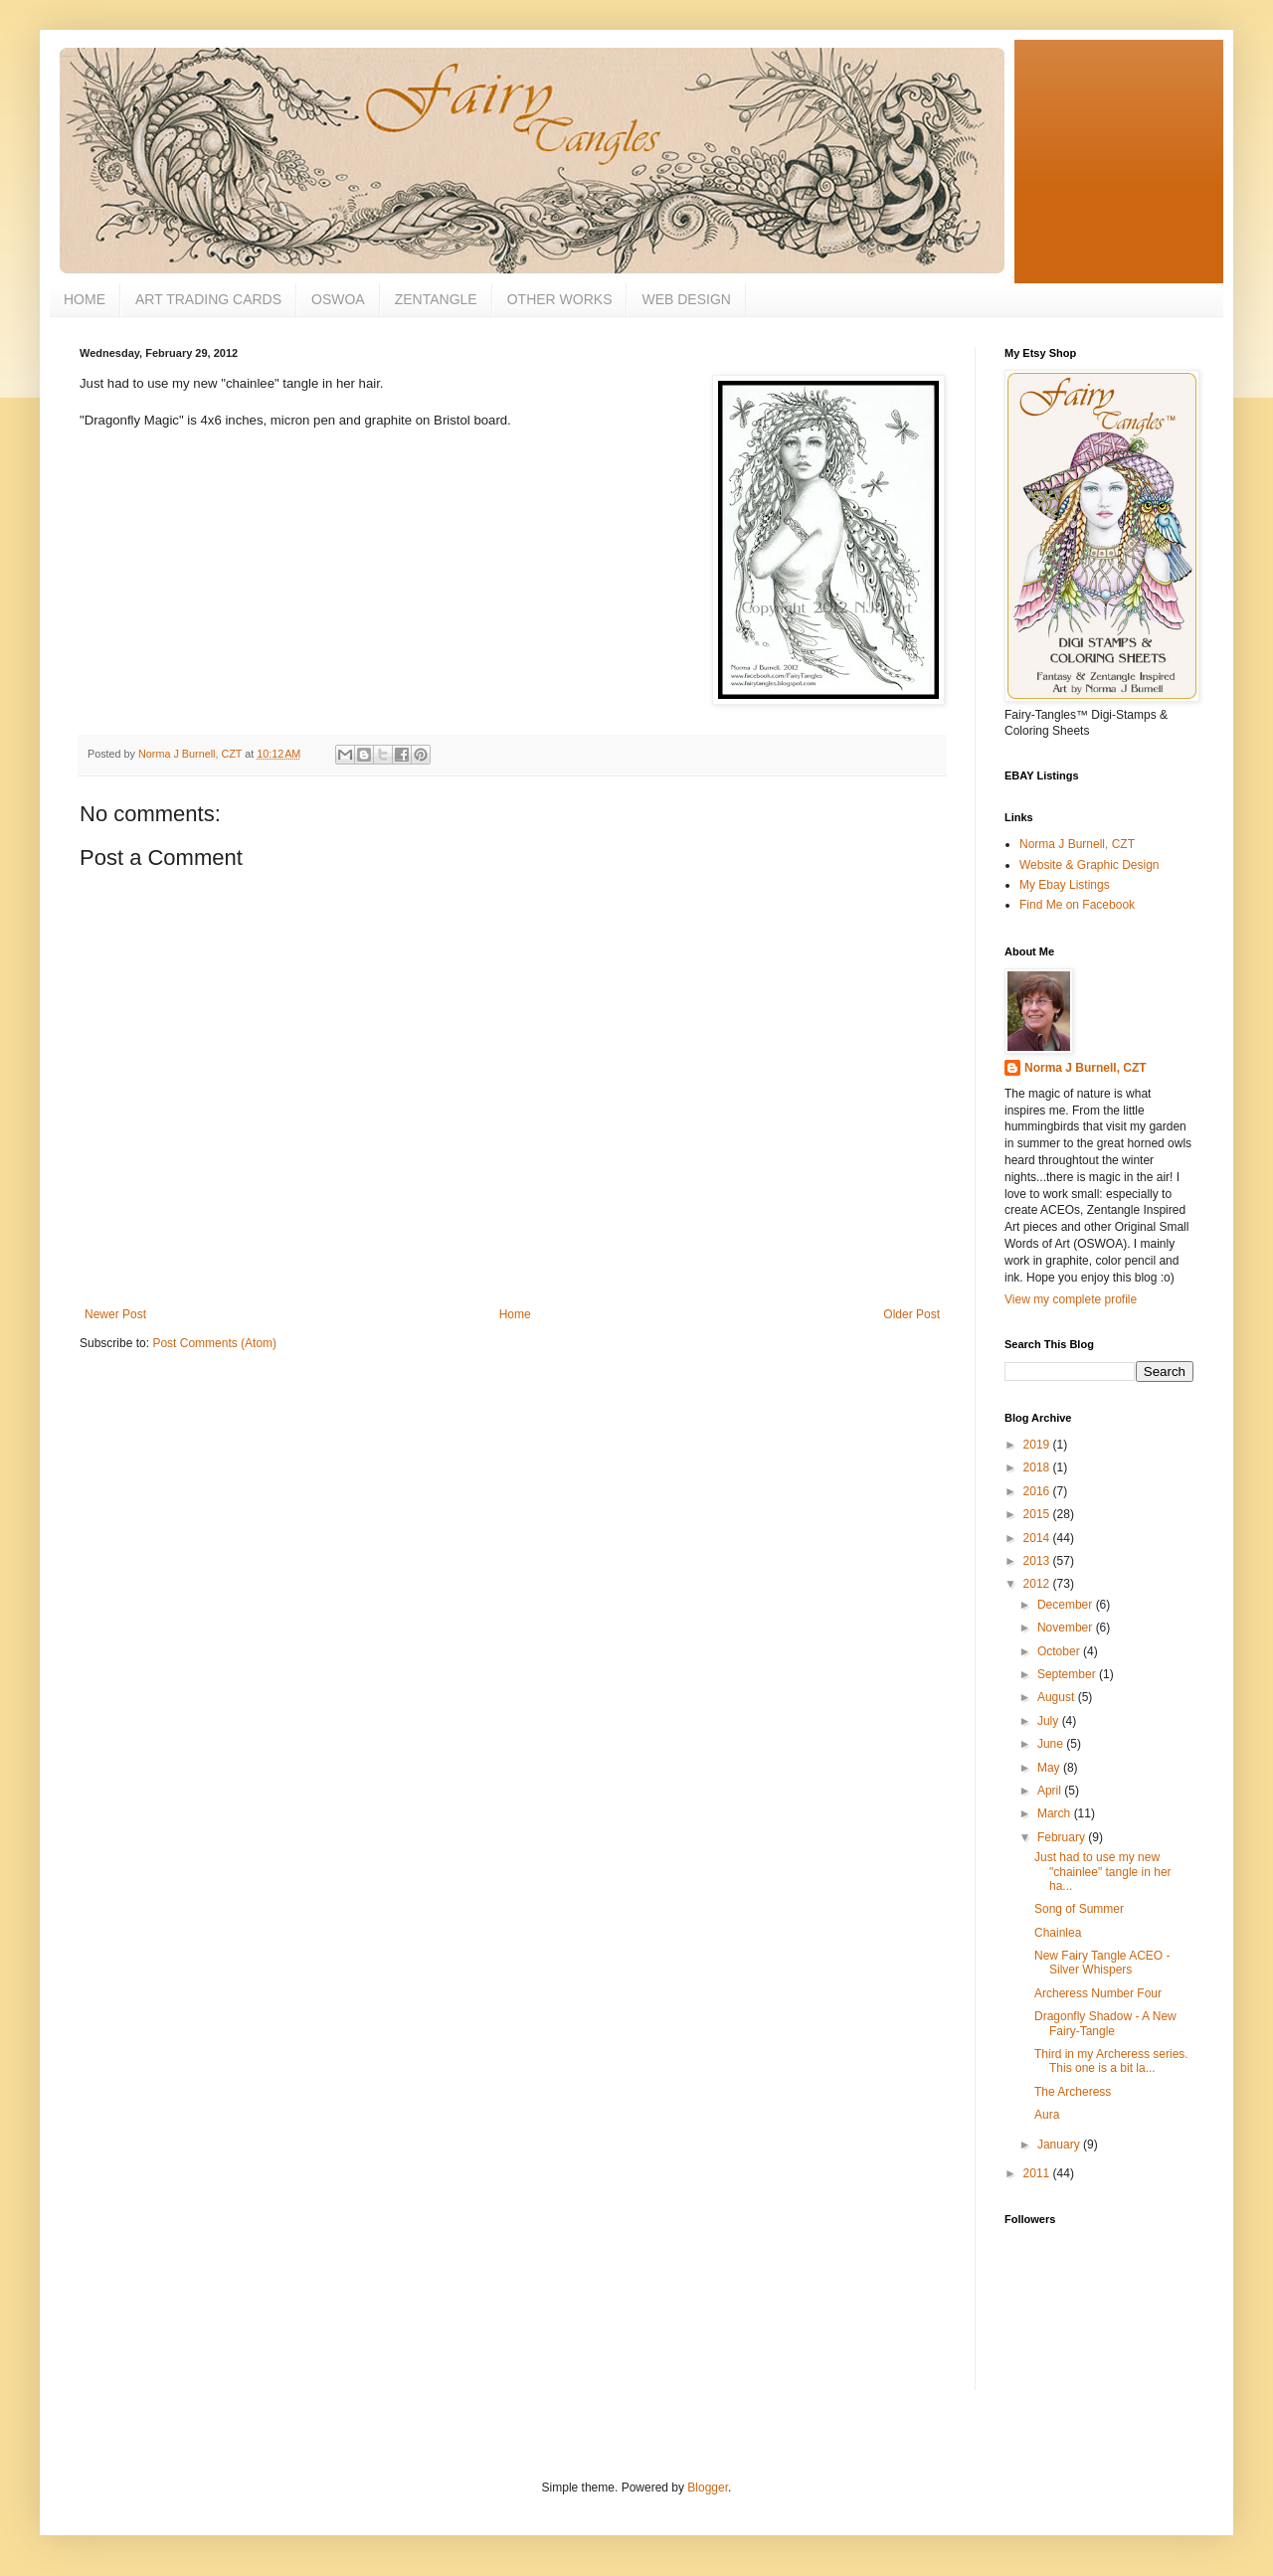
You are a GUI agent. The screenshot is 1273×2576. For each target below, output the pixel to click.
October (1060, 1651)
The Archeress (1072, 2092)
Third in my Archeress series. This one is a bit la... (1111, 2061)
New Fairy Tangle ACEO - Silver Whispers (1102, 1962)
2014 (1038, 1538)
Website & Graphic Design (1089, 865)
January (1060, 2144)
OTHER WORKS (560, 299)
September (1068, 1674)
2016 (1038, 1491)
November (1066, 1627)
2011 (1038, 2173)
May (1050, 1768)
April (1050, 1791)
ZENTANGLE (436, 299)
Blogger (707, 2487)
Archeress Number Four (1098, 1993)
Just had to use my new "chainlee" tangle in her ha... (1103, 1871)
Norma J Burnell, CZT (1077, 844)
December (1066, 1605)
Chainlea (1057, 1933)
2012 (1038, 1584)
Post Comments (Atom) (214, 1343)
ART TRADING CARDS (208, 299)
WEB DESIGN (685, 299)
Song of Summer (1079, 1909)
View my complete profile (1070, 1299)
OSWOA (338, 299)
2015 (1038, 1514)
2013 (1038, 1561)
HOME (84, 299)
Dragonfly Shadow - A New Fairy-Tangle (1105, 2023)
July (1049, 1721)
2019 (1038, 1445)
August (1057, 1697)
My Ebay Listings (1064, 885)
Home (515, 1314)
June (1051, 1744)
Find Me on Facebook (1077, 905)
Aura (1046, 2115)
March (1055, 1813)
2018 (1038, 1467)
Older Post (911, 1314)
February (1062, 1837)
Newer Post (115, 1314)
